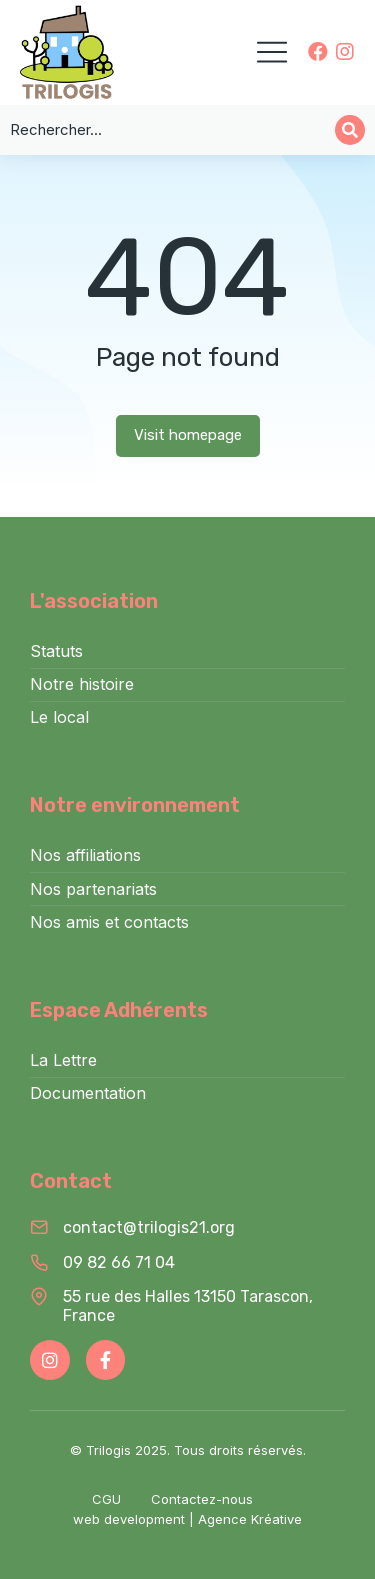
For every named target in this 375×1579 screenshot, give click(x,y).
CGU (106, 1499)
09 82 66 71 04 (119, 1262)
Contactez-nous (202, 1499)
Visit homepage (188, 435)
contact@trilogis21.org (149, 1227)
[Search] (350, 130)
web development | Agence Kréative (187, 1519)
